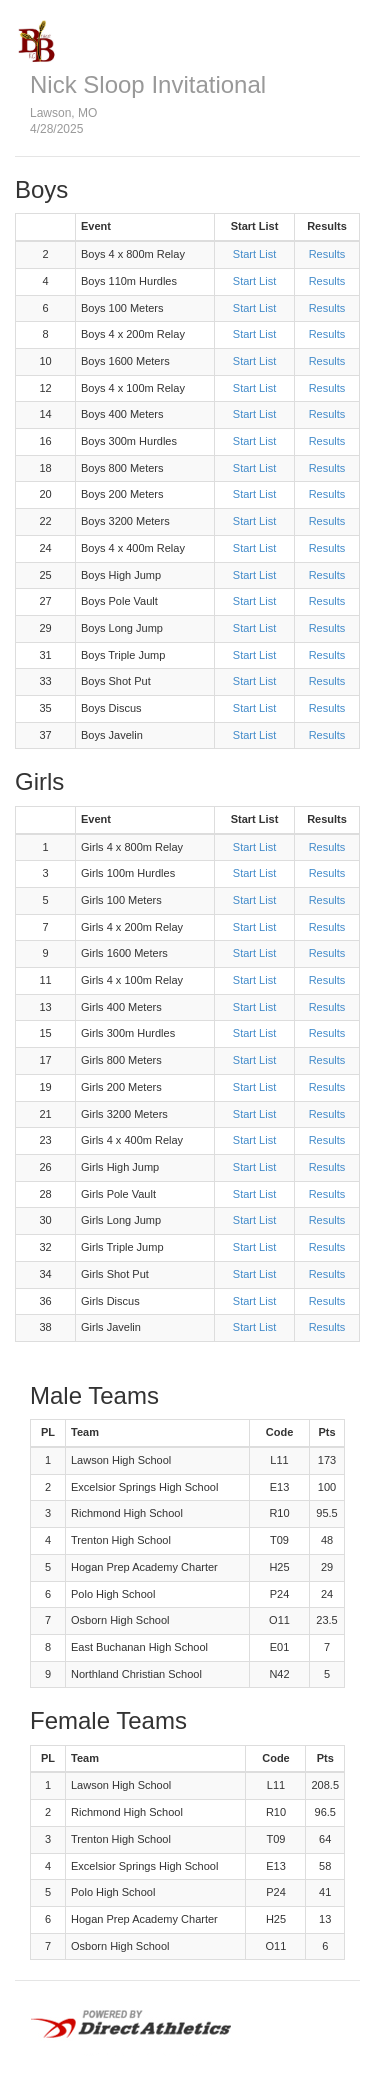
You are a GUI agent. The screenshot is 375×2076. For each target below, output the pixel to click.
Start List (254, 254)
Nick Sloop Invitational (148, 84)
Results (327, 254)
